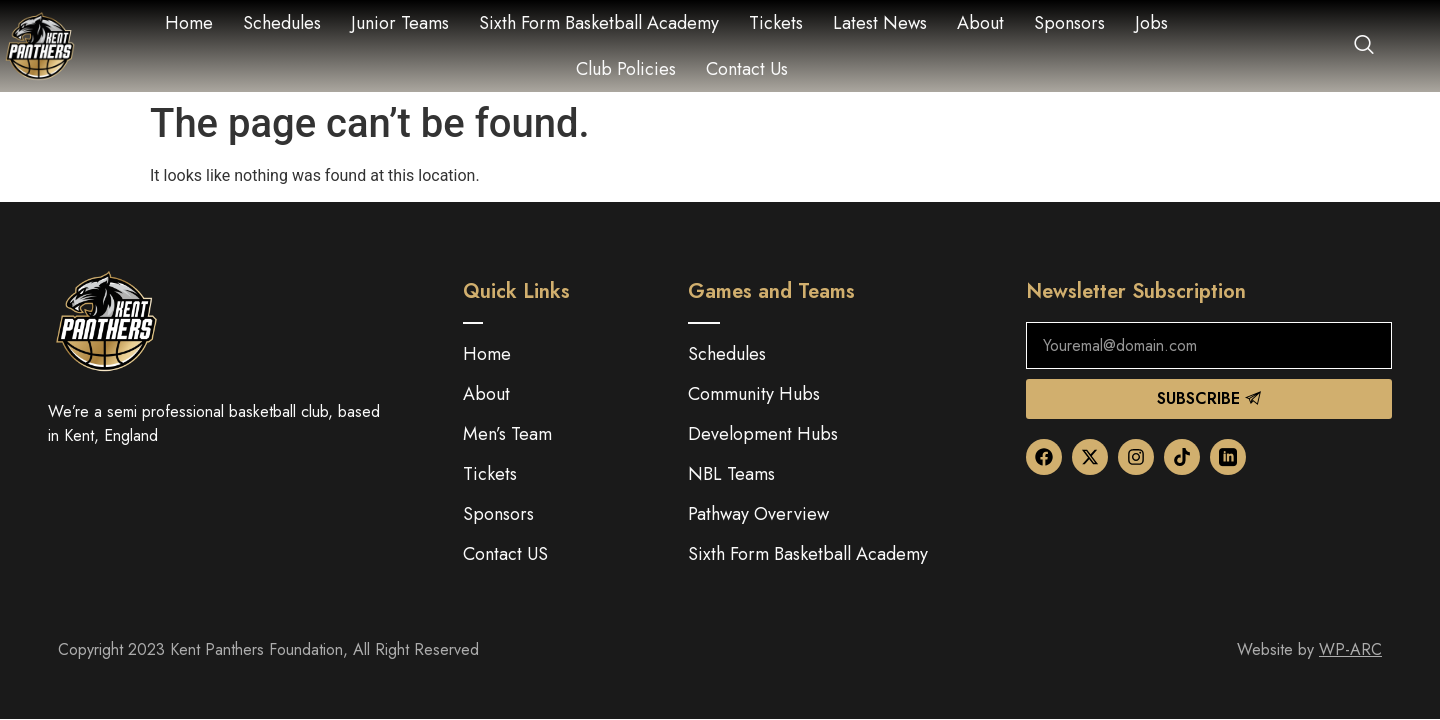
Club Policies (626, 69)
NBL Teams (731, 474)
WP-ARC (1350, 649)
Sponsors (1069, 23)
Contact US (505, 554)
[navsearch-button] (1354, 46)
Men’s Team (507, 434)
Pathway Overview (758, 514)
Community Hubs (754, 394)
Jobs (1151, 23)
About (980, 23)
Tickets (776, 23)
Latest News (880, 23)
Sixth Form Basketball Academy (599, 23)
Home (189, 23)
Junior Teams (400, 23)
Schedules (282, 23)
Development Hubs (763, 434)
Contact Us (747, 69)
